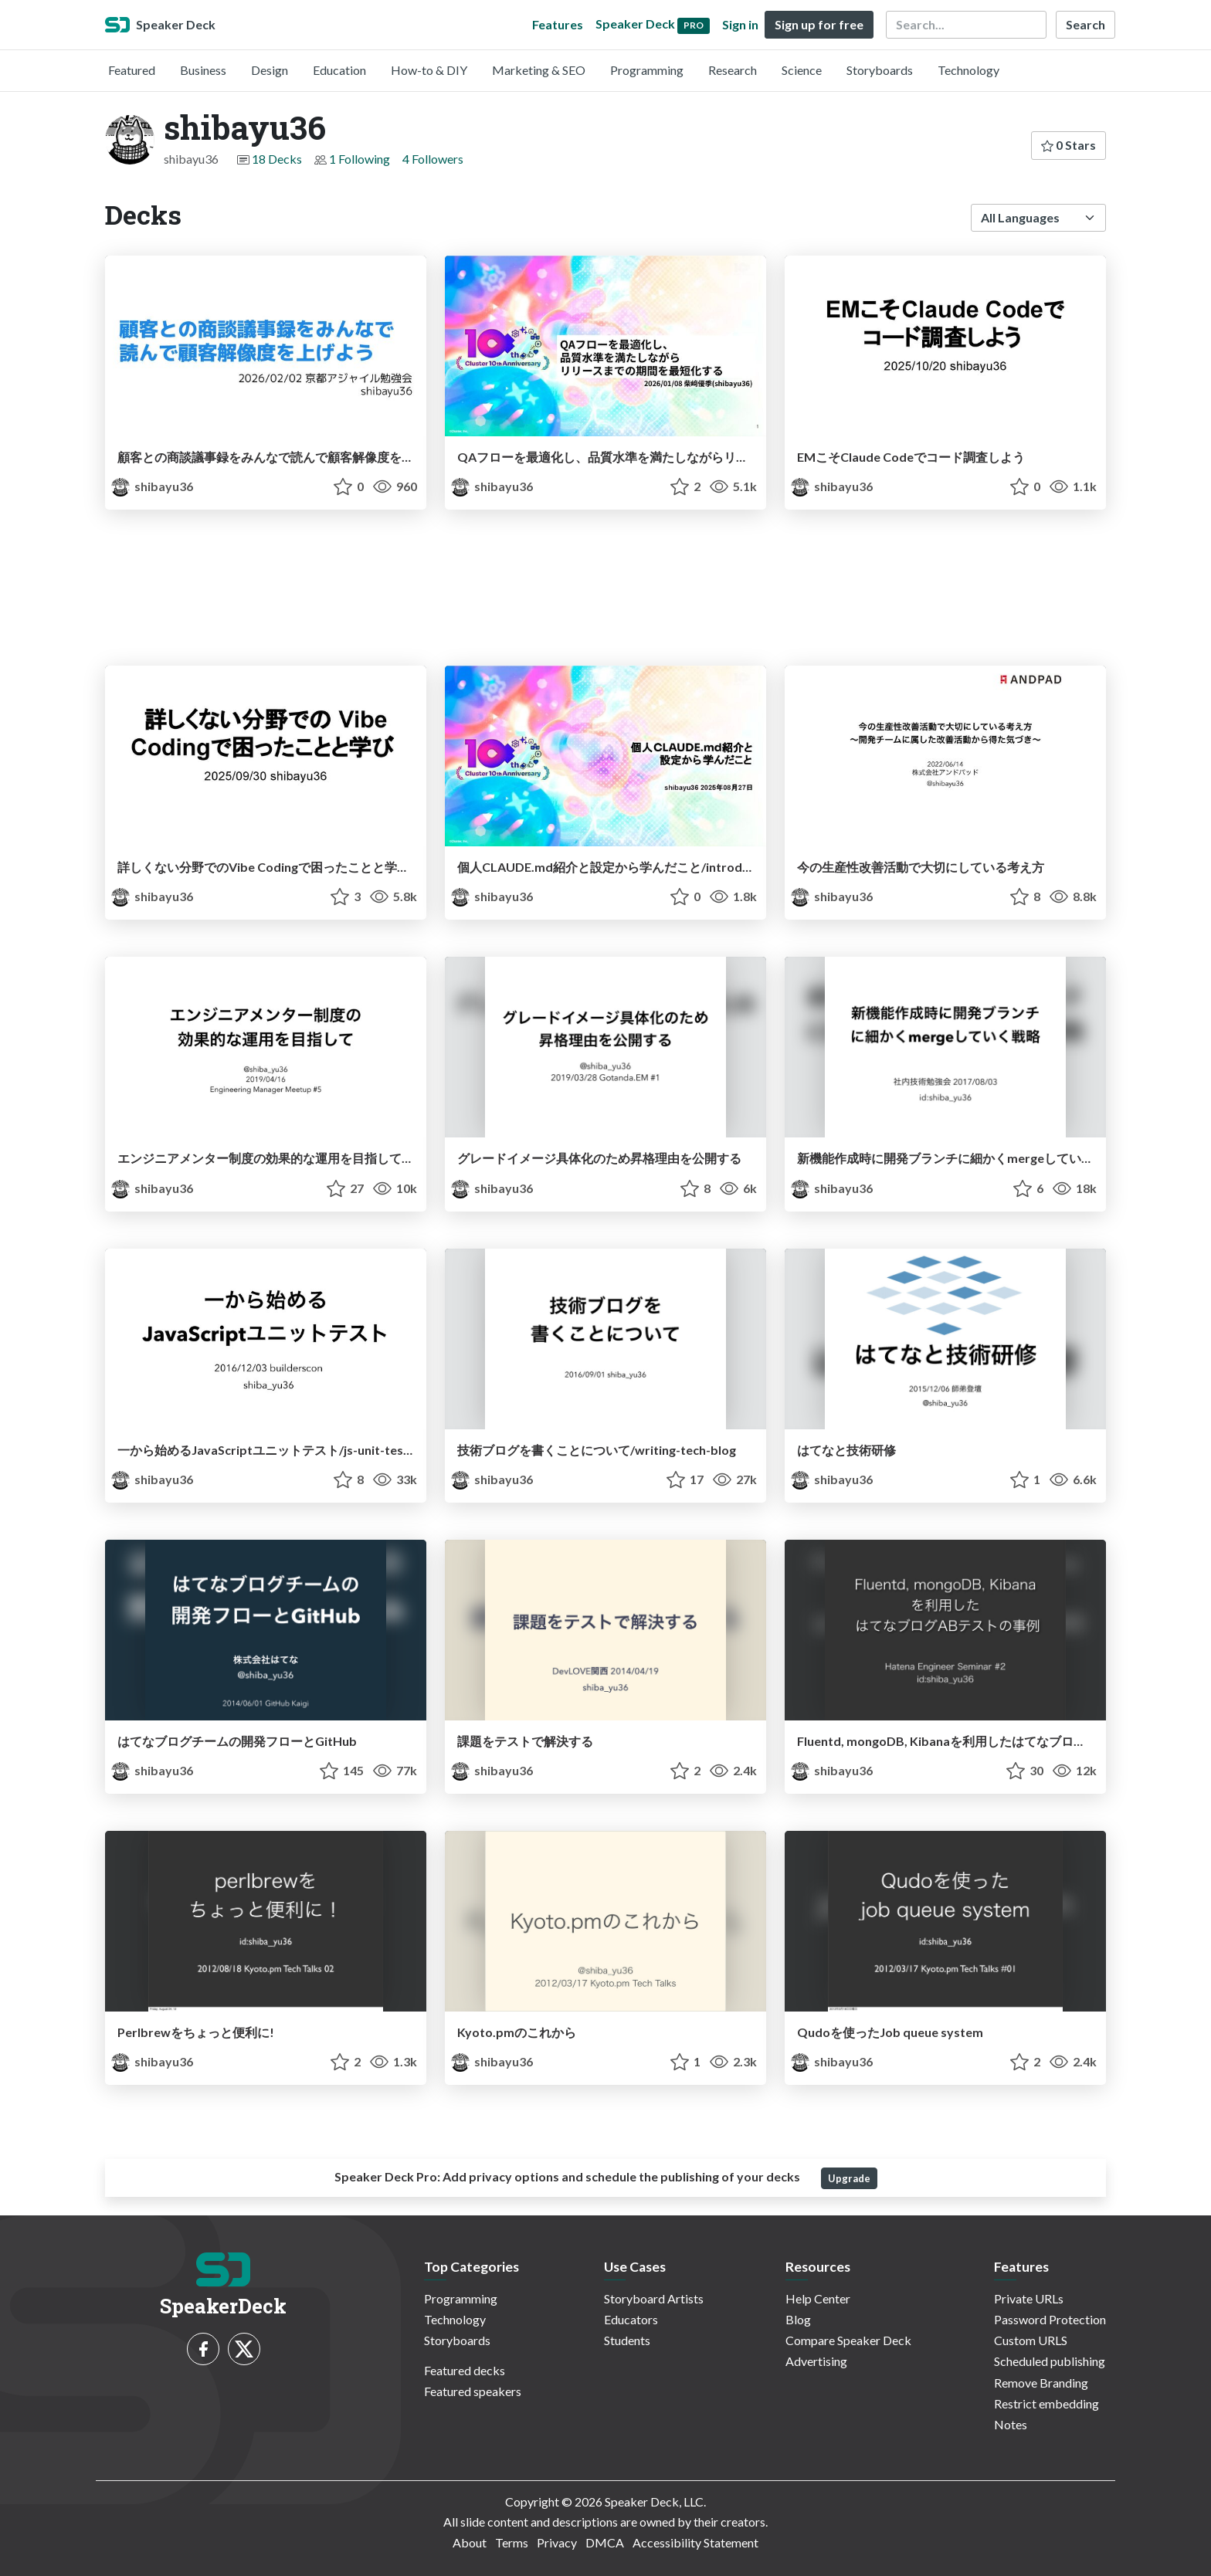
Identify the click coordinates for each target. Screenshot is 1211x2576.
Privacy (557, 2542)
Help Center (817, 2298)
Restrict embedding (1046, 2403)
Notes (1010, 2424)
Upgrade (849, 2178)
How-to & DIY (429, 70)
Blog (798, 2319)
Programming (647, 70)
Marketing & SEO (538, 70)
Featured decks (464, 2370)
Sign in (740, 24)
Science (802, 70)
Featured (131, 70)
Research (732, 70)
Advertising (816, 2361)
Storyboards (879, 70)
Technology (968, 70)
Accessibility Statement (695, 2542)
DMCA (604, 2542)
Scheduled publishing (1049, 2361)
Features (557, 24)
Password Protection (1050, 2319)
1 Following (359, 158)
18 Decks (277, 158)
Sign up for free (819, 24)
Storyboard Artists (654, 2298)
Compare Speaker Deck (848, 2340)
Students (627, 2340)
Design (269, 70)
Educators (631, 2319)
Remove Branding (1041, 2382)
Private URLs (1028, 2298)
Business (203, 70)
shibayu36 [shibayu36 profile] (152, 486)
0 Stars (1068, 144)
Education (339, 70)
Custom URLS (1030, 2340)
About (470, 2542)
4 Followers (432, 158)
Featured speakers (472, 2391)
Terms (511, 2542)
